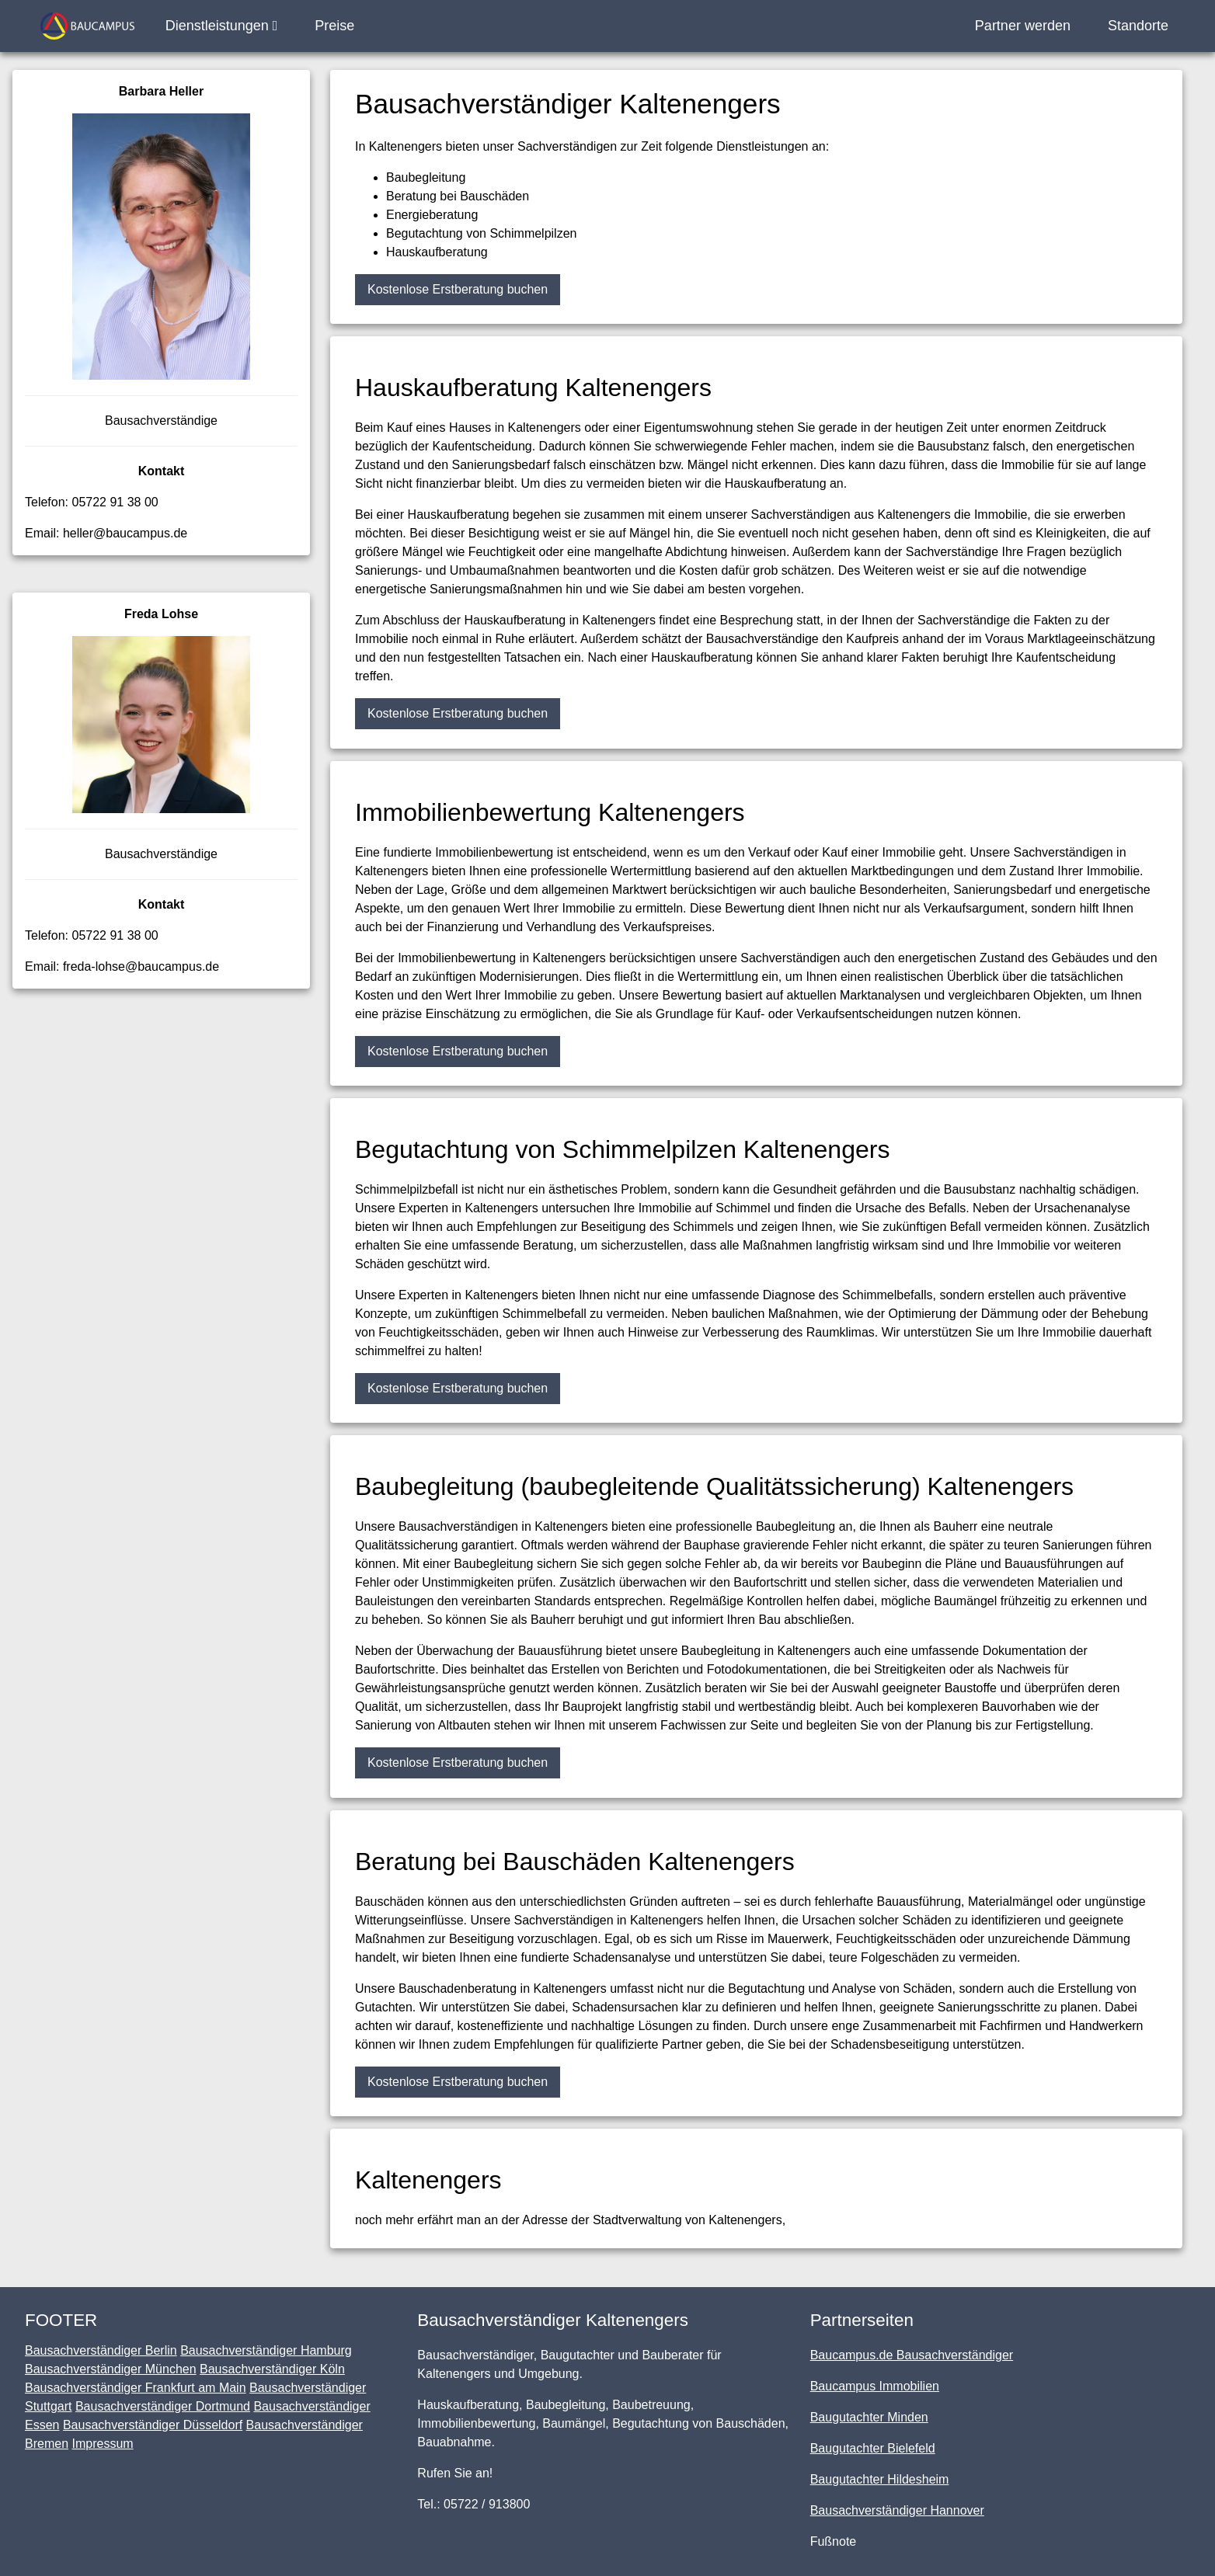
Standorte (1138, 25)
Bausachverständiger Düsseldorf (152, 2425)
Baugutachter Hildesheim (879, 2479)
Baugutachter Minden (869, 2417)
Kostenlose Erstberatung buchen (457, 289)
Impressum (102, 2443)
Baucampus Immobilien (874, 2386)
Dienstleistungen (221, 25)
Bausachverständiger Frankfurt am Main (135, 2387)
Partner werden (1023, 25)
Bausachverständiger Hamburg (266, 2350)
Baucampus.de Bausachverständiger (912, 2355)
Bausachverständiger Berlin (101, 2350)
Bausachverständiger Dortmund (162, 2406)
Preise (334, 25)
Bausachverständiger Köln (272, 2369)
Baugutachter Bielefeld (872, 2448)
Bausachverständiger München (111, 2369)
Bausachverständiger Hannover (897, 2510)
